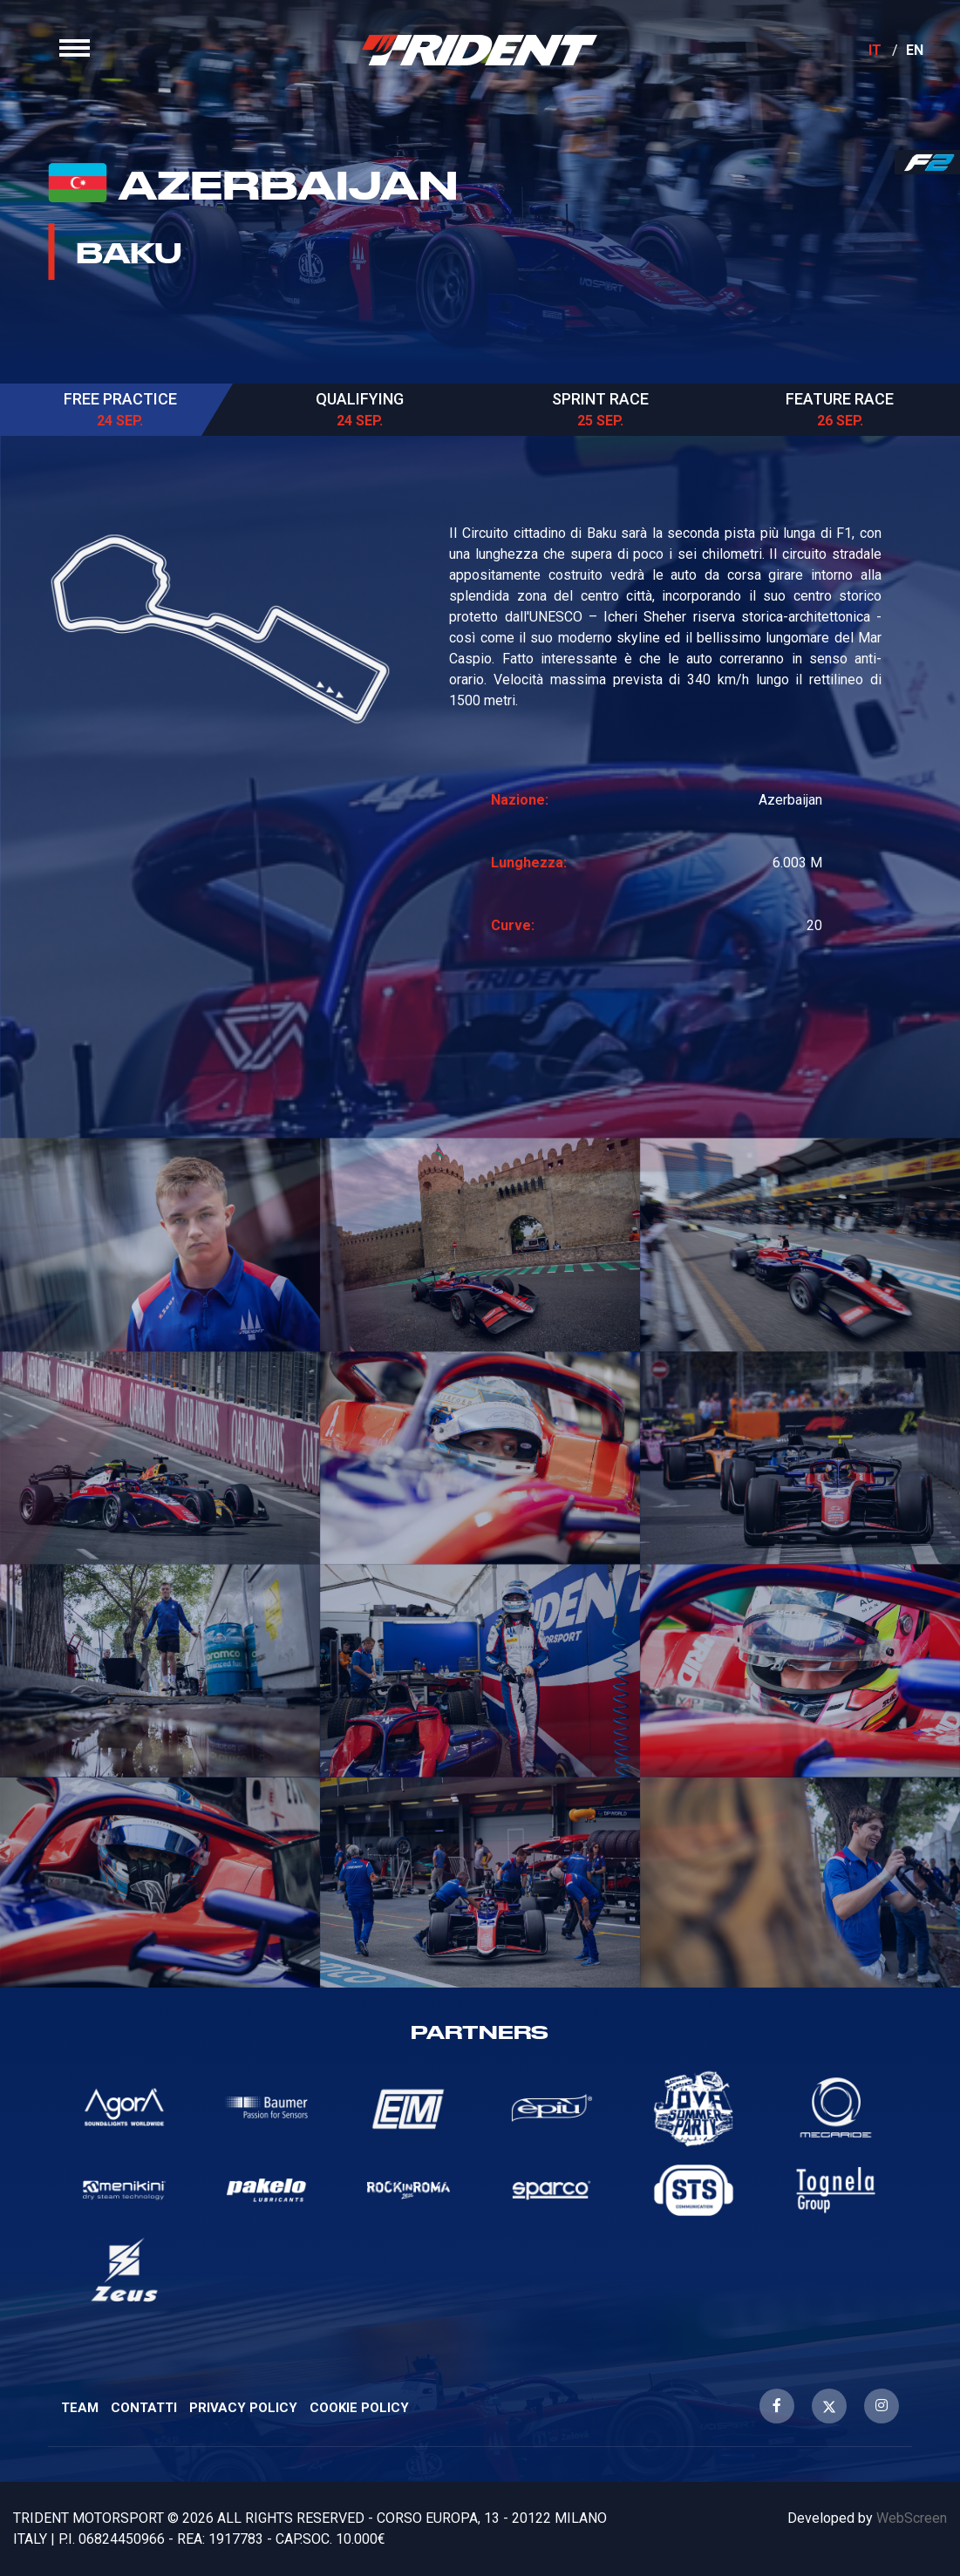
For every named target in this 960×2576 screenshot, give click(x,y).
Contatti (144, 2408)
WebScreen (911, 2518)
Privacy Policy (243, 2408)
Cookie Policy (359, 2408)
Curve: (512, 925)
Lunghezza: (529, 862)
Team (80, 2408)
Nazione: (519, 800)
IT (875, 50)
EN (914, 50)
